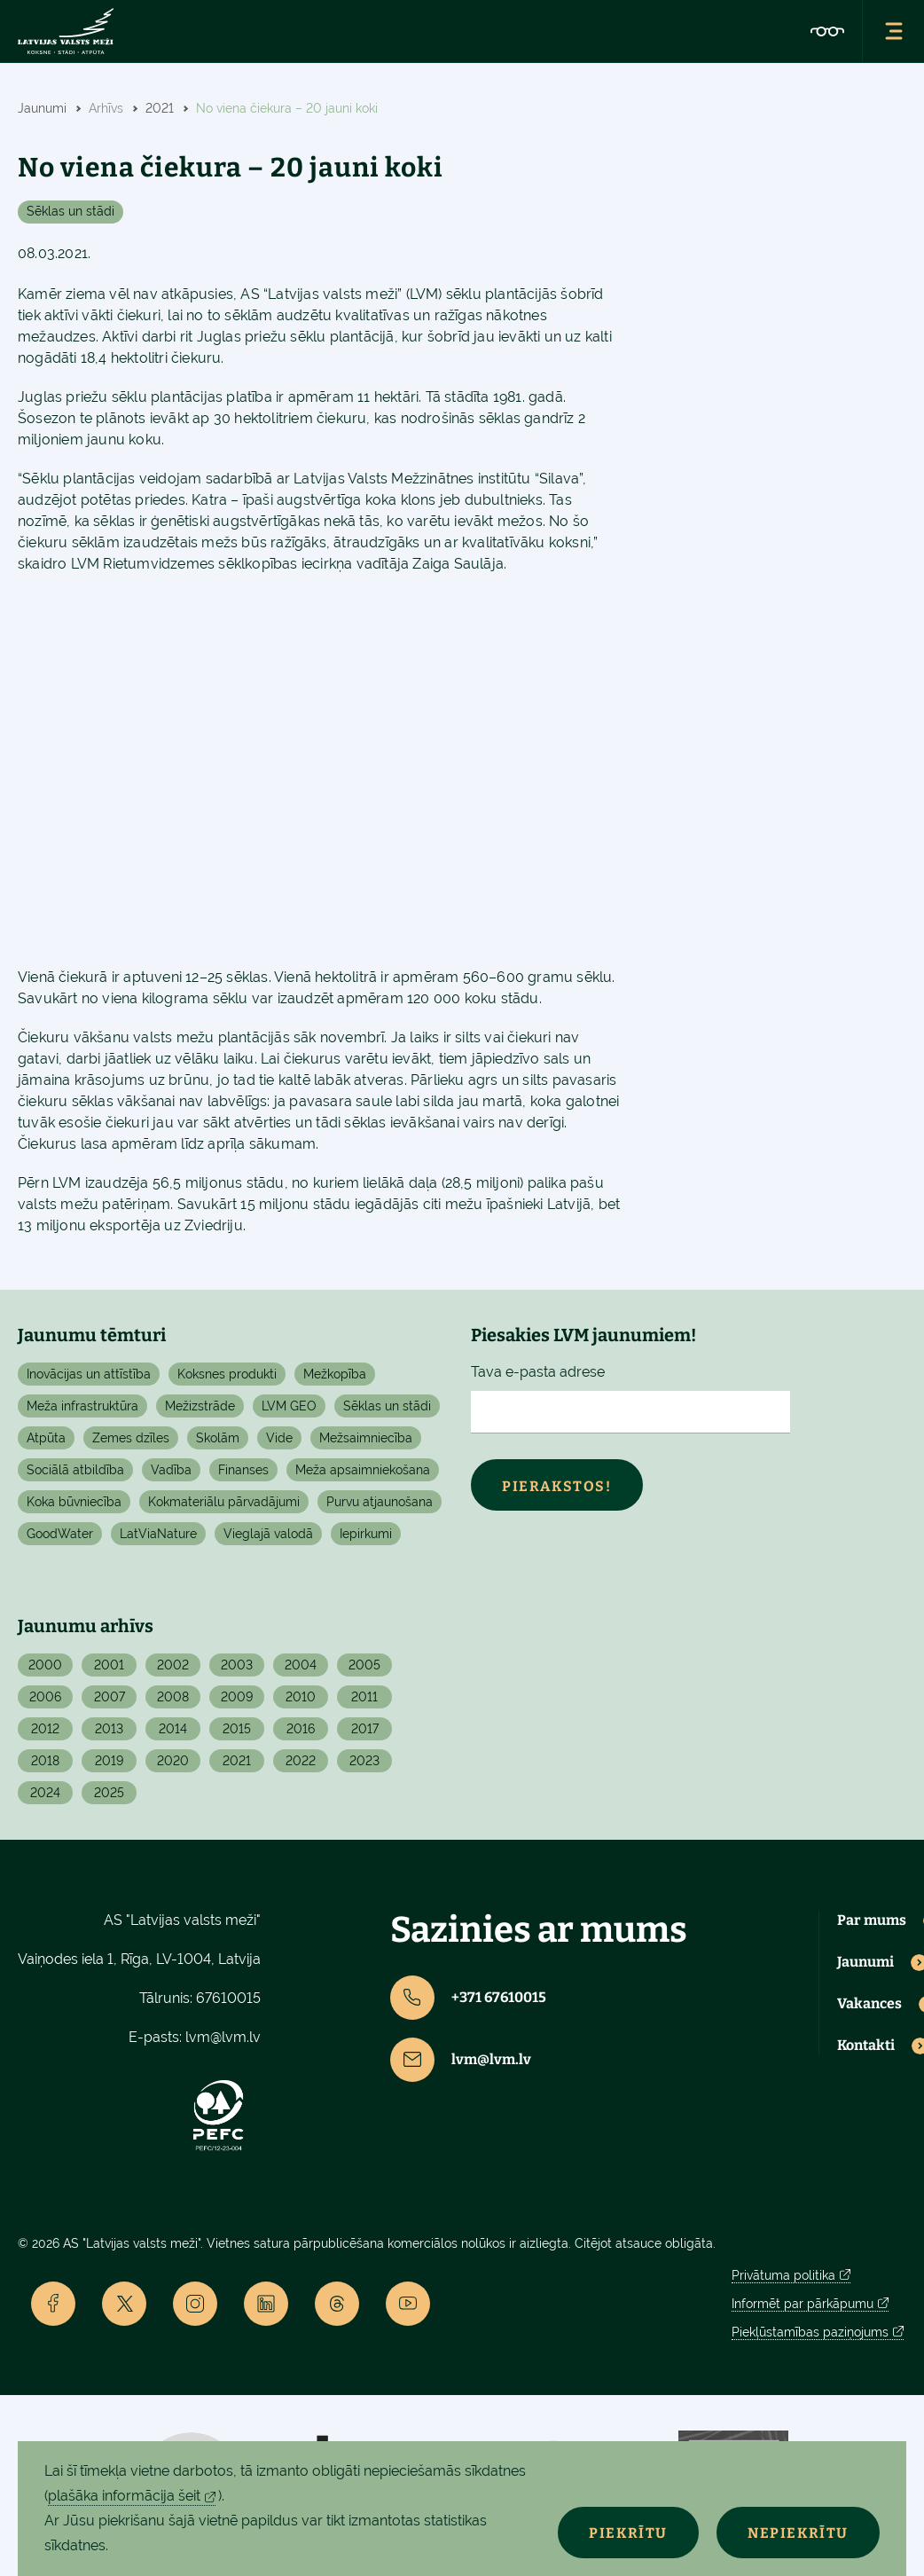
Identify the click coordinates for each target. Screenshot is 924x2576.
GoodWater (60, 1534)
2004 (301, 1665)
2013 (109, 1729)
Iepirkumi (366, 1534)
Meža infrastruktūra (82, 1406)
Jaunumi (865, 1962)
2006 (45, 1697)
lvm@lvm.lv (223, 2037)
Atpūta (46, 1438)
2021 (237, 1761)
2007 (109, 1697)
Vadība (171, 1470)
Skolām (217, 1438)
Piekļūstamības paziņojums (810, 2332)
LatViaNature (158, 1534)
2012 (45, 1729)
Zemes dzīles (130, 1438)
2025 (109, 1793)
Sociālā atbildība (75, 1470)
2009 (237, 1697)
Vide (279, 1438)
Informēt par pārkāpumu (802, 2304)
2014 (173, 1729)
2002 (173, 1665)
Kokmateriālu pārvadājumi (224, 1502)
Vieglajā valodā (268, 1534)
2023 (364, 1761)
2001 (109, 1665)
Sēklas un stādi (70, 211)
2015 (237, 1729)
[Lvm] (66, 31)
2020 (173, 1761)
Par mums (871, 1920)
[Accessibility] (827, 31)
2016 (300, 1729)
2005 (364, 1665)
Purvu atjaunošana (379, 1502)
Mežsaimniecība (365, 1438)
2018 (45, 1761)
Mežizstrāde (200, 1406)
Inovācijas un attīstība (89, 1374)
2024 (45, 1793)
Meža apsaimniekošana (362, 1470)
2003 (237, 1665)
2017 (365, 1729)
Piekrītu (628, 2533)
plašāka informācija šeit (124, 2495)
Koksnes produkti (227, 1374)
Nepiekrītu (798, 2533)
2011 (364, 1697)
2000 (45, 1665)
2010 (301, 1697)
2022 (301, 1761)
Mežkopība (334, 1374)
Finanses (243, 1470)
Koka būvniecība (74, 1502)
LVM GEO (289, 1406)
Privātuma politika (783, 2275)
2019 (109, 1761)
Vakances (869, 2004)
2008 (173, 1697)
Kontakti (866, 2045)
